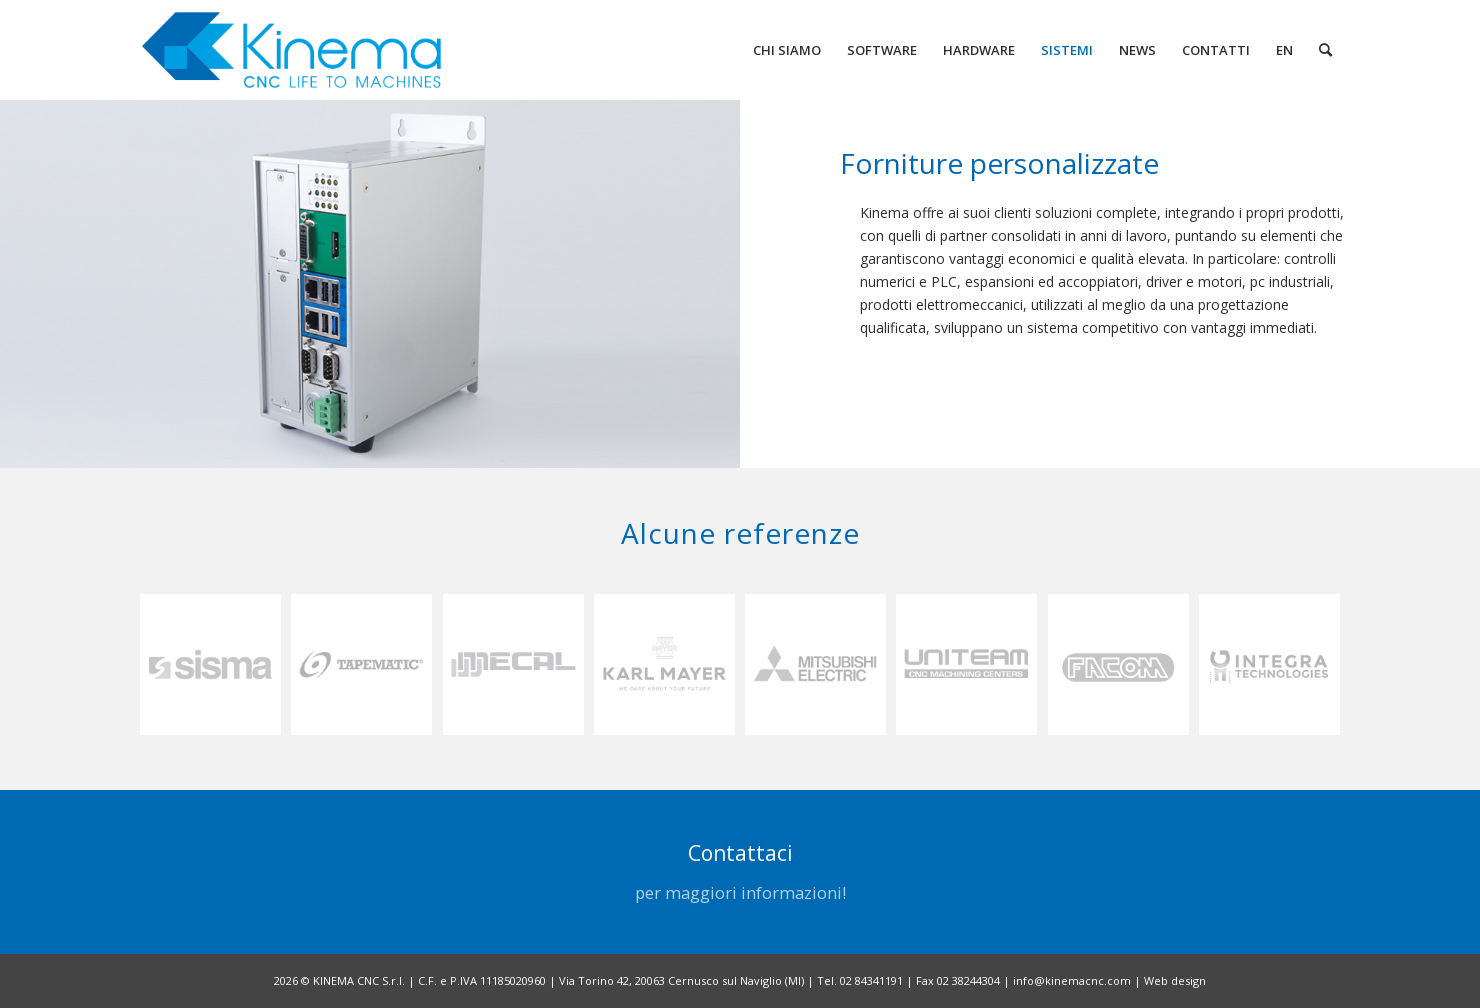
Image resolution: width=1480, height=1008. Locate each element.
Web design (1175, 980)
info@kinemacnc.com (1072, 980)
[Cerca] (1325, 50)
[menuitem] (787, 50)
